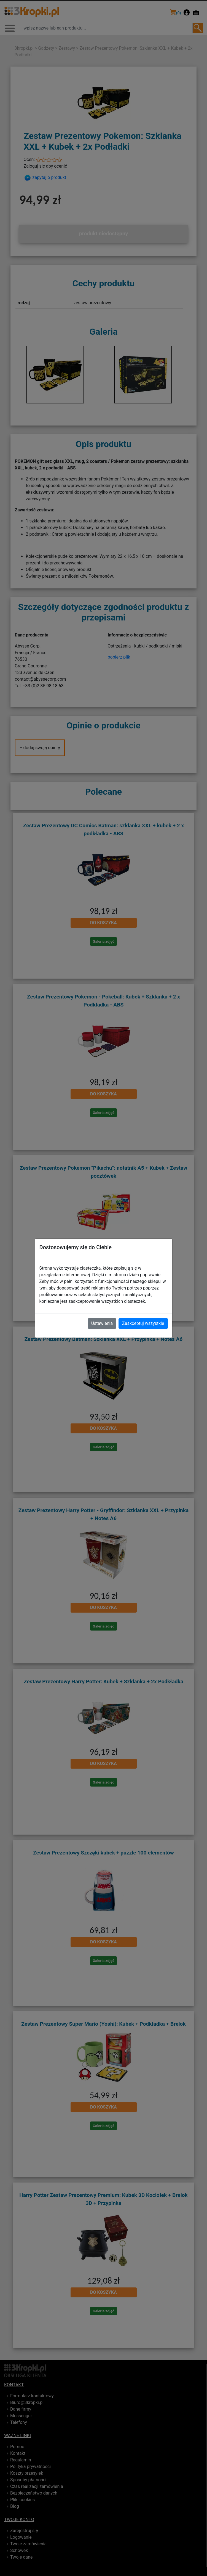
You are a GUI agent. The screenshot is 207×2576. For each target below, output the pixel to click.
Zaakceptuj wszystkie (143, 1323)
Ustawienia (102, 1323)
